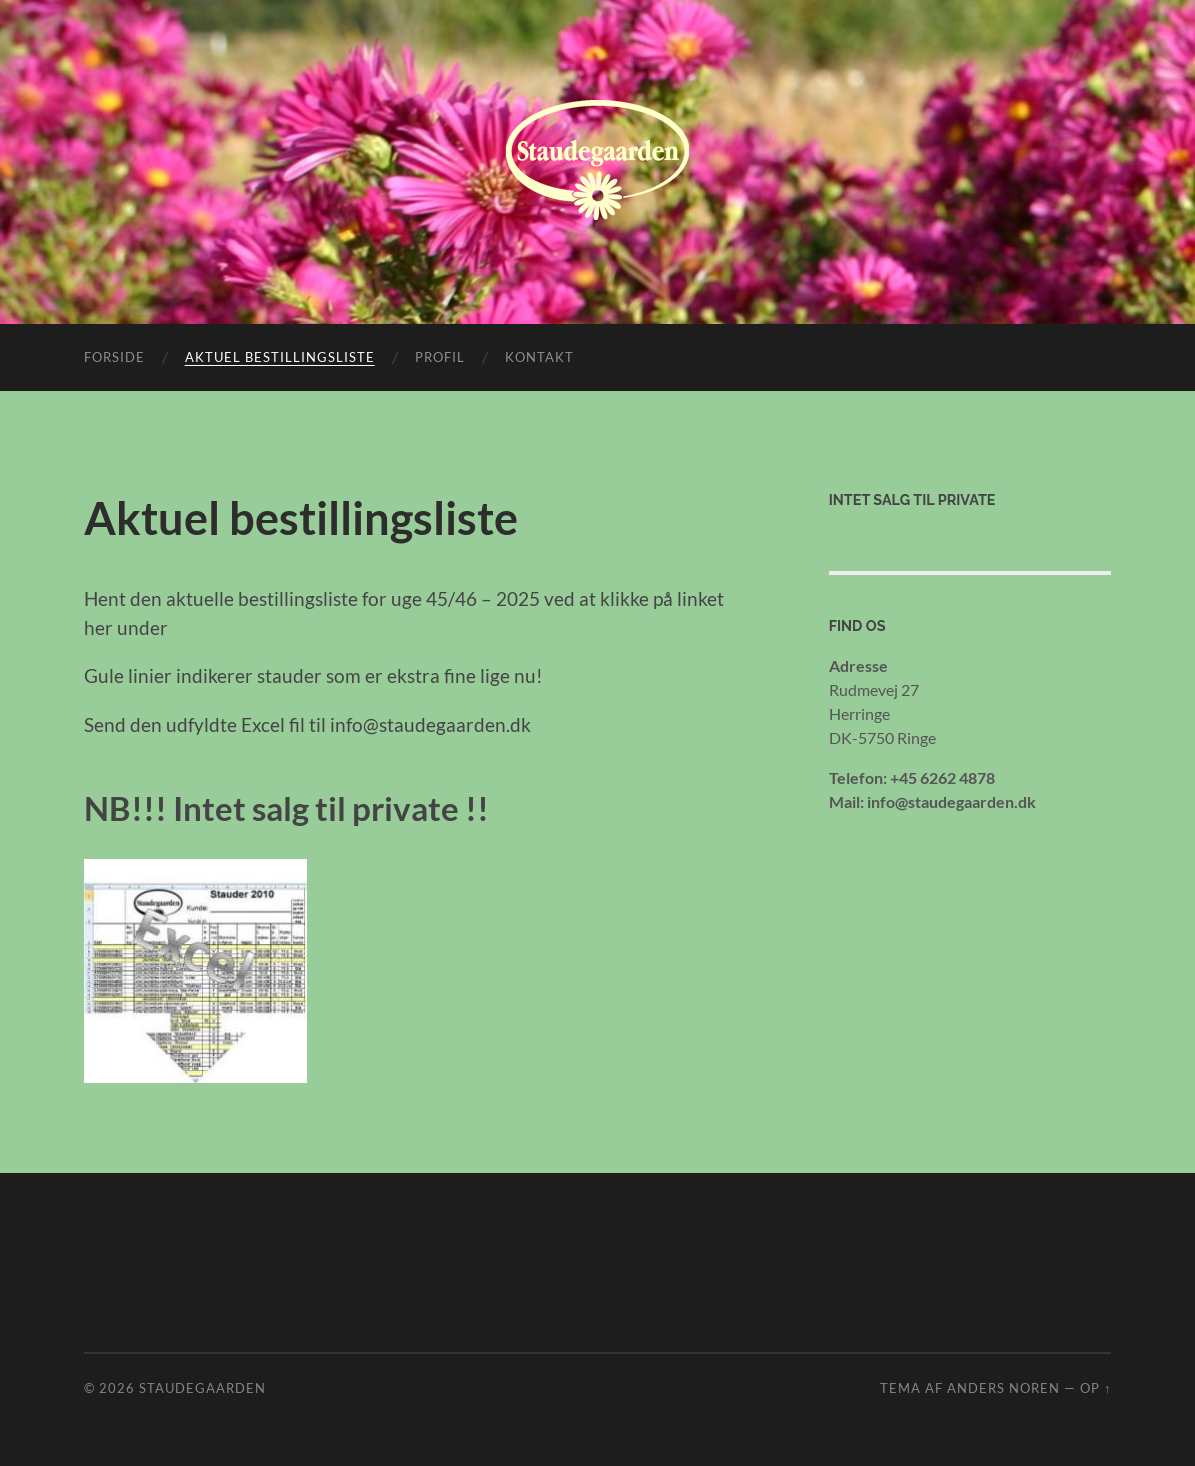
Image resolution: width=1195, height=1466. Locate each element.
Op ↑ (1095, 1388)
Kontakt (539, 357)
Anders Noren (1003, 1388)
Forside (114, 357)
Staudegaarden (202, 1388)
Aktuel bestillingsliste (280, 357)
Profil (440, 357)
